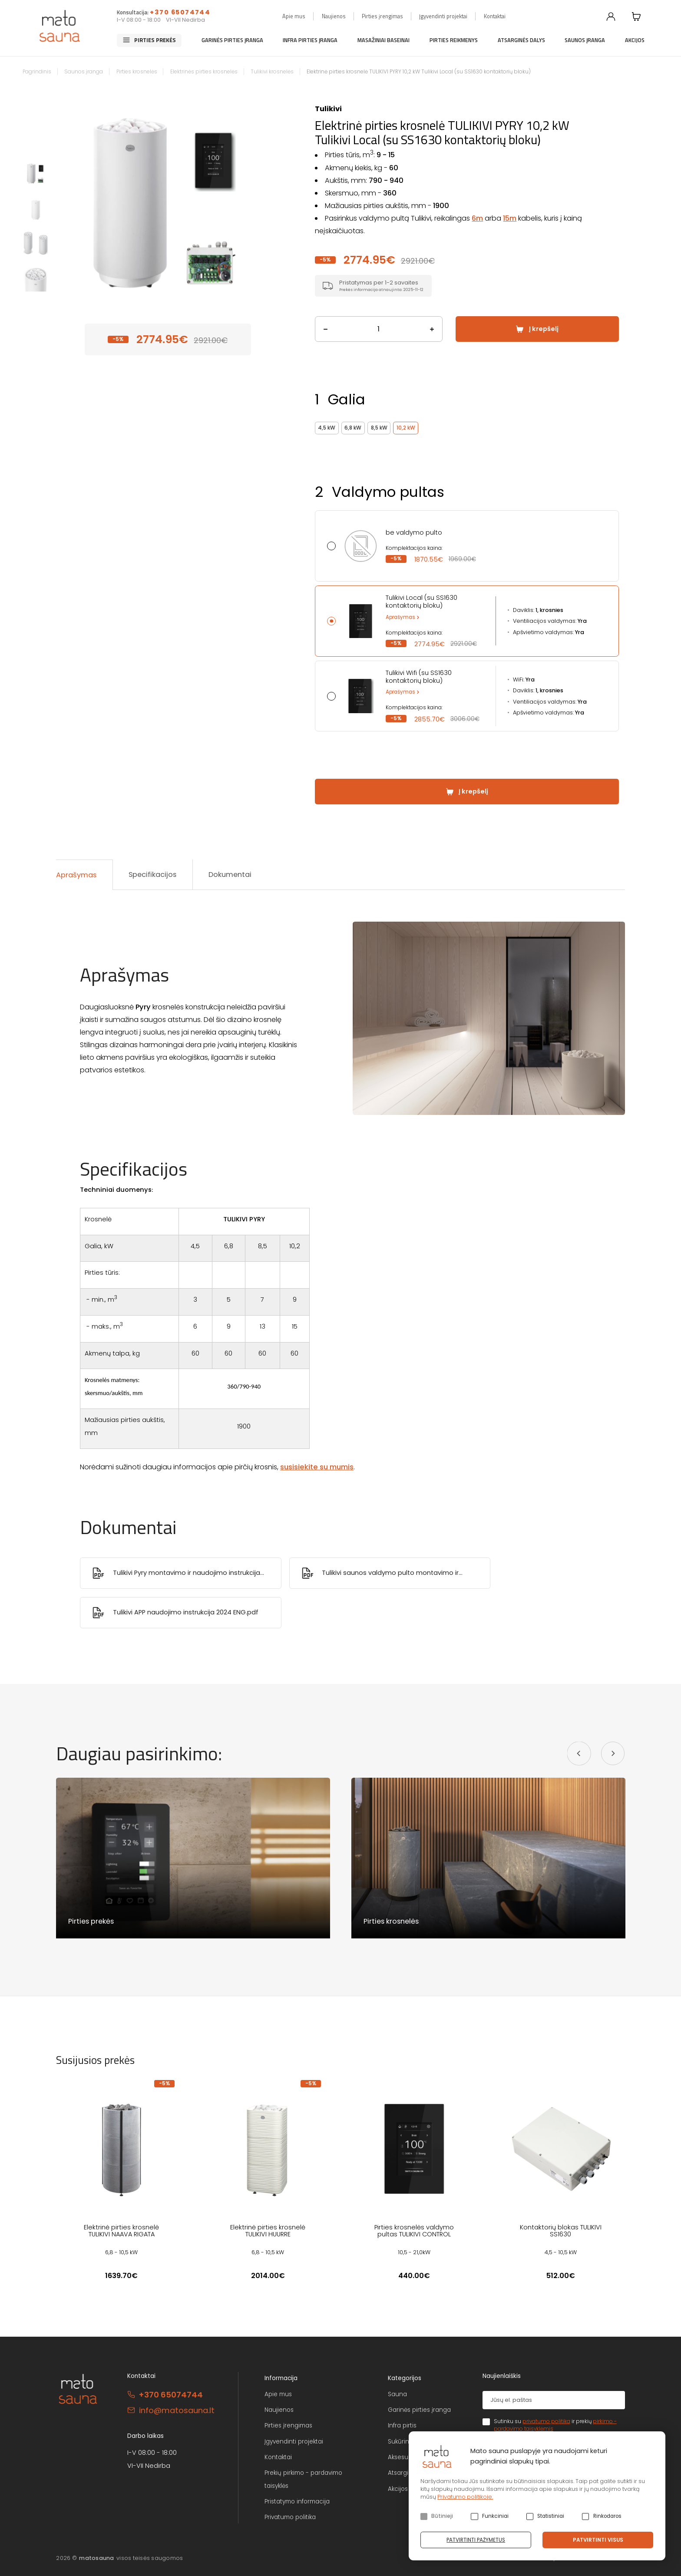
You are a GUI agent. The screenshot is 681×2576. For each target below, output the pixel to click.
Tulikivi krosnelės (272, 71)
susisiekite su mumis (317, 1467)
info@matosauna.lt (177, 2410)
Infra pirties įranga (310, 40)
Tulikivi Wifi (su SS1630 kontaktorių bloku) (419, 677)
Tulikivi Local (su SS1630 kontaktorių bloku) (421, 601)
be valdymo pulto (414, 532)
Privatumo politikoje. (465, 2496)
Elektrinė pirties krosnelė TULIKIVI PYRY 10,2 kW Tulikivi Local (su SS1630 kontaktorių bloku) (419, 71)
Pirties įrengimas (382, 16)
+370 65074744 (180, 12)
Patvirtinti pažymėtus (475, 2539)
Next (270, 199)
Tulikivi (328, 109)
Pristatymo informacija (297, 2501)
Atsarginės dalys (521, 40)
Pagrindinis (37, 71)
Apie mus (293, 16)
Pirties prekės (155, 40)
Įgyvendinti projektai (443, 16)
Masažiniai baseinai (383, 40)
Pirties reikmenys (454, 40)
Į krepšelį (544, 328)
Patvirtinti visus (598, 2539)
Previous (64, 199)
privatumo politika (546, 2421)
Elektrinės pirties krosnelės (204, 71)
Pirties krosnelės (136, 71)
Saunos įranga (585, 40)
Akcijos (635, 40)
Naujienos (334, 16)
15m (509, 218)
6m (477, 218)
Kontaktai (495, 16)
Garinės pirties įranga (232, 40)
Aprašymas (400, 617)
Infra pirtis (402, 2425)
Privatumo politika (290, 2517)
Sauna (397, 2394)
